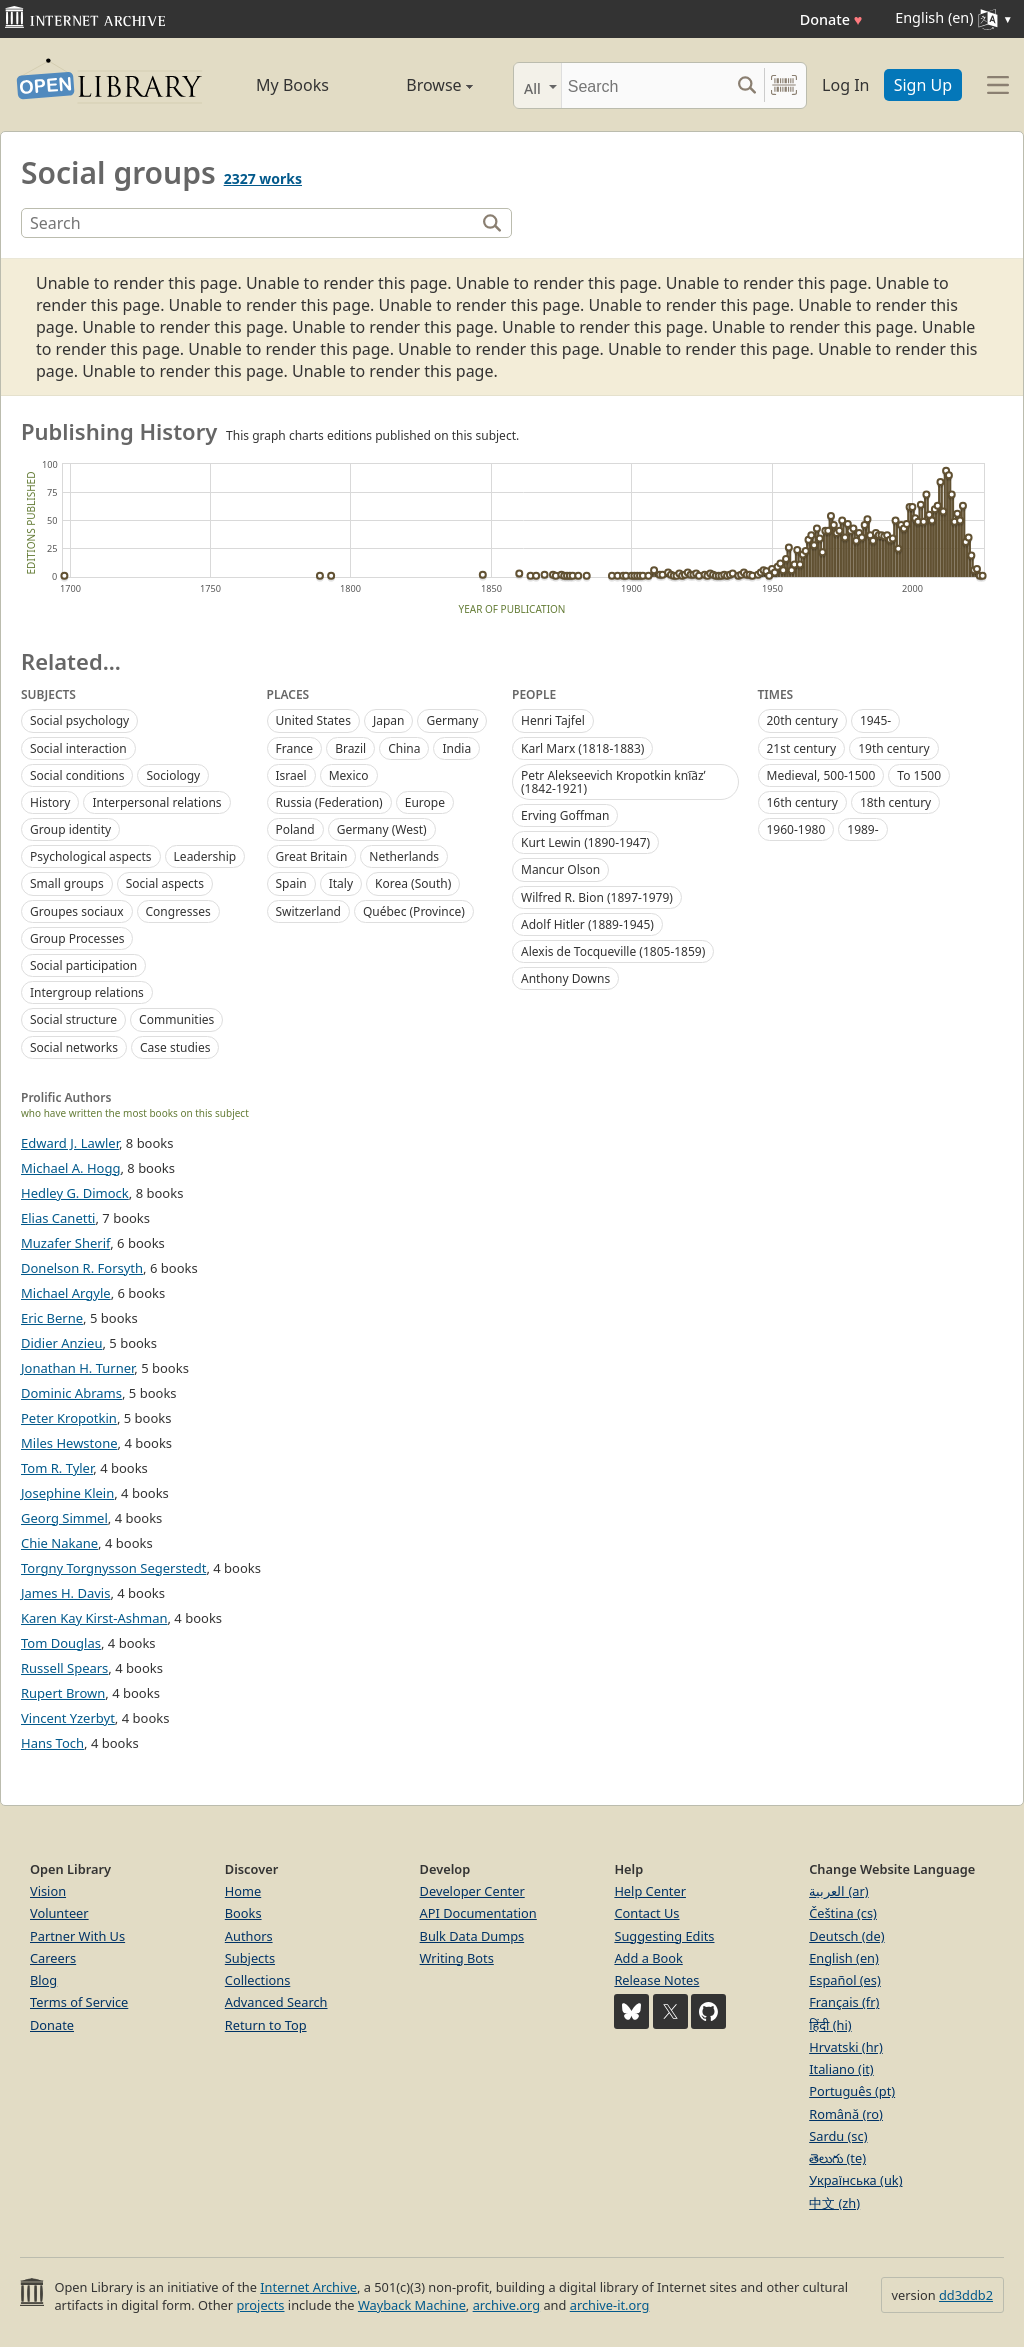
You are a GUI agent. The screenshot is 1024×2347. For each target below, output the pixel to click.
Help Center (650, 1891)
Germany (452, 720)
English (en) (844, 1958)
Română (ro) (846, 2114)
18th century (895, 802)
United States (313, 720)
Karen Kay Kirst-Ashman (94, 1618)
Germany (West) (382, 829)
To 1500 (919, 775)
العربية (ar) (838, 1891)
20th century (802, 720)
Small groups (67, 883)
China (404, 748)
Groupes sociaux (77, 911)
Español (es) (845, 1980)
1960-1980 (796, 829)
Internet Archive (308, 2287)
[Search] (645, 85)
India (456, 748)
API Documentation (478, 1913)
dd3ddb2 (966, 2295)
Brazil (350, 748)
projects (260, 2305)
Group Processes (77, 938)
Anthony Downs (565, 978)
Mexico (349, 775)
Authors (249, 1936)
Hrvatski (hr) (846, 2047)
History (50, 802)
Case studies (175, 1047)
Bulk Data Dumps (472, 1936)
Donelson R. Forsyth (82, 1268)
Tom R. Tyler (57, 1468)
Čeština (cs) (843, 1913)
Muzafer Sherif (65, 1243)
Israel (291, 775)
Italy (341, 883)
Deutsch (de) (846, 1936)
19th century (893, 748)
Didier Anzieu (61, 1343)
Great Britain (312, 856)
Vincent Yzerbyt (68, 1718)
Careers (53, 1958)
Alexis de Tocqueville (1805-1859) (613, 951)
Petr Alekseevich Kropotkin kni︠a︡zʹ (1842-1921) (613, 782)
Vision (48, 1891)
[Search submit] (746, 85)
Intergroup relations (87, 992)
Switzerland (308, 911)
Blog (43, 1980)
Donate (831, 19)
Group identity (70, 829)
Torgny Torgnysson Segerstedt (113, 1568)
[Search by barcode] (784, 85)
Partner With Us (77, 1936)
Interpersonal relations (156, 802)
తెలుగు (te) (837, 2158)
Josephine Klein (67, 1493)
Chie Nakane (59, 1543)
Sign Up (923, 85)
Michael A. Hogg (70, 1168)
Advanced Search (276, 2002)
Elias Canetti (58, 1218)
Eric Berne (52, 1318)
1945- (875, 720)
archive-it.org (610, 2305)
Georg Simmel (64, 1518)
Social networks (74, 1047)
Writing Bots (457, 1958)
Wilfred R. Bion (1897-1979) (597, 897)
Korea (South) (413, 883)
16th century (802, 802)
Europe (425, 802)
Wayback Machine (412, 2305)
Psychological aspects (91, 856)
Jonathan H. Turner (77, 1368)
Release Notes (656, 1980)
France (295, 748)
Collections (258, 1980)
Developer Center (472, 1891)
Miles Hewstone (69, 1443)
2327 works (263, 178)
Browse (419, 85)
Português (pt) (852, 2091)
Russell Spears (64, 1668)
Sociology (173, 775)
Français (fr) (844, 2002)
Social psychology (79, 720)
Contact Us (646, 1913)
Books (243, 1913)
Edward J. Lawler (70, 1143)
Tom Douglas (61, 1643)
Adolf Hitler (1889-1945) (587, 924)
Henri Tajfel (553, 720)
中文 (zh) (834, 2203)
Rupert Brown (63, 1693)
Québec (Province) (414, 911)
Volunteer (59, 1913)
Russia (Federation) (329, 802)
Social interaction (78, 748)
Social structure (73, 1019)
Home (243, 1891)
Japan (389, 720)
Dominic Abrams (71, 1393)
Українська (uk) (855, 2180)
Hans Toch (52, 1743)
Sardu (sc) (838, 2136)
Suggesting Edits (664, 1936)
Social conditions (77, 775)
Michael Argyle (66, 1293)
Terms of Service (79, 2002)
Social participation (83, 965)
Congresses (178, 911)
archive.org (506, 2305)
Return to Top (266, 2025)
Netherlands (404, 856)
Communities (176, 1019)
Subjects (250, 1958)
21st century (802, 748)
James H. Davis (65, 1593)
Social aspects (165, 883)
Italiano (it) (841, 2069)
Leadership (205, 856)
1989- (862, 829)
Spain (291, 883)
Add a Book (648, 1958)
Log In (845, 85)
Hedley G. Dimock (75, 1193)
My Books (292, 85)
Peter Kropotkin (69, 1418)
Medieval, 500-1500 (821, 775)
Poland (295, 829)
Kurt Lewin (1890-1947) (585, 842)
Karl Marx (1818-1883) (582, 748)
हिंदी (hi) (830, 2025)
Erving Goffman (565, 815)
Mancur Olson (560, 869)
